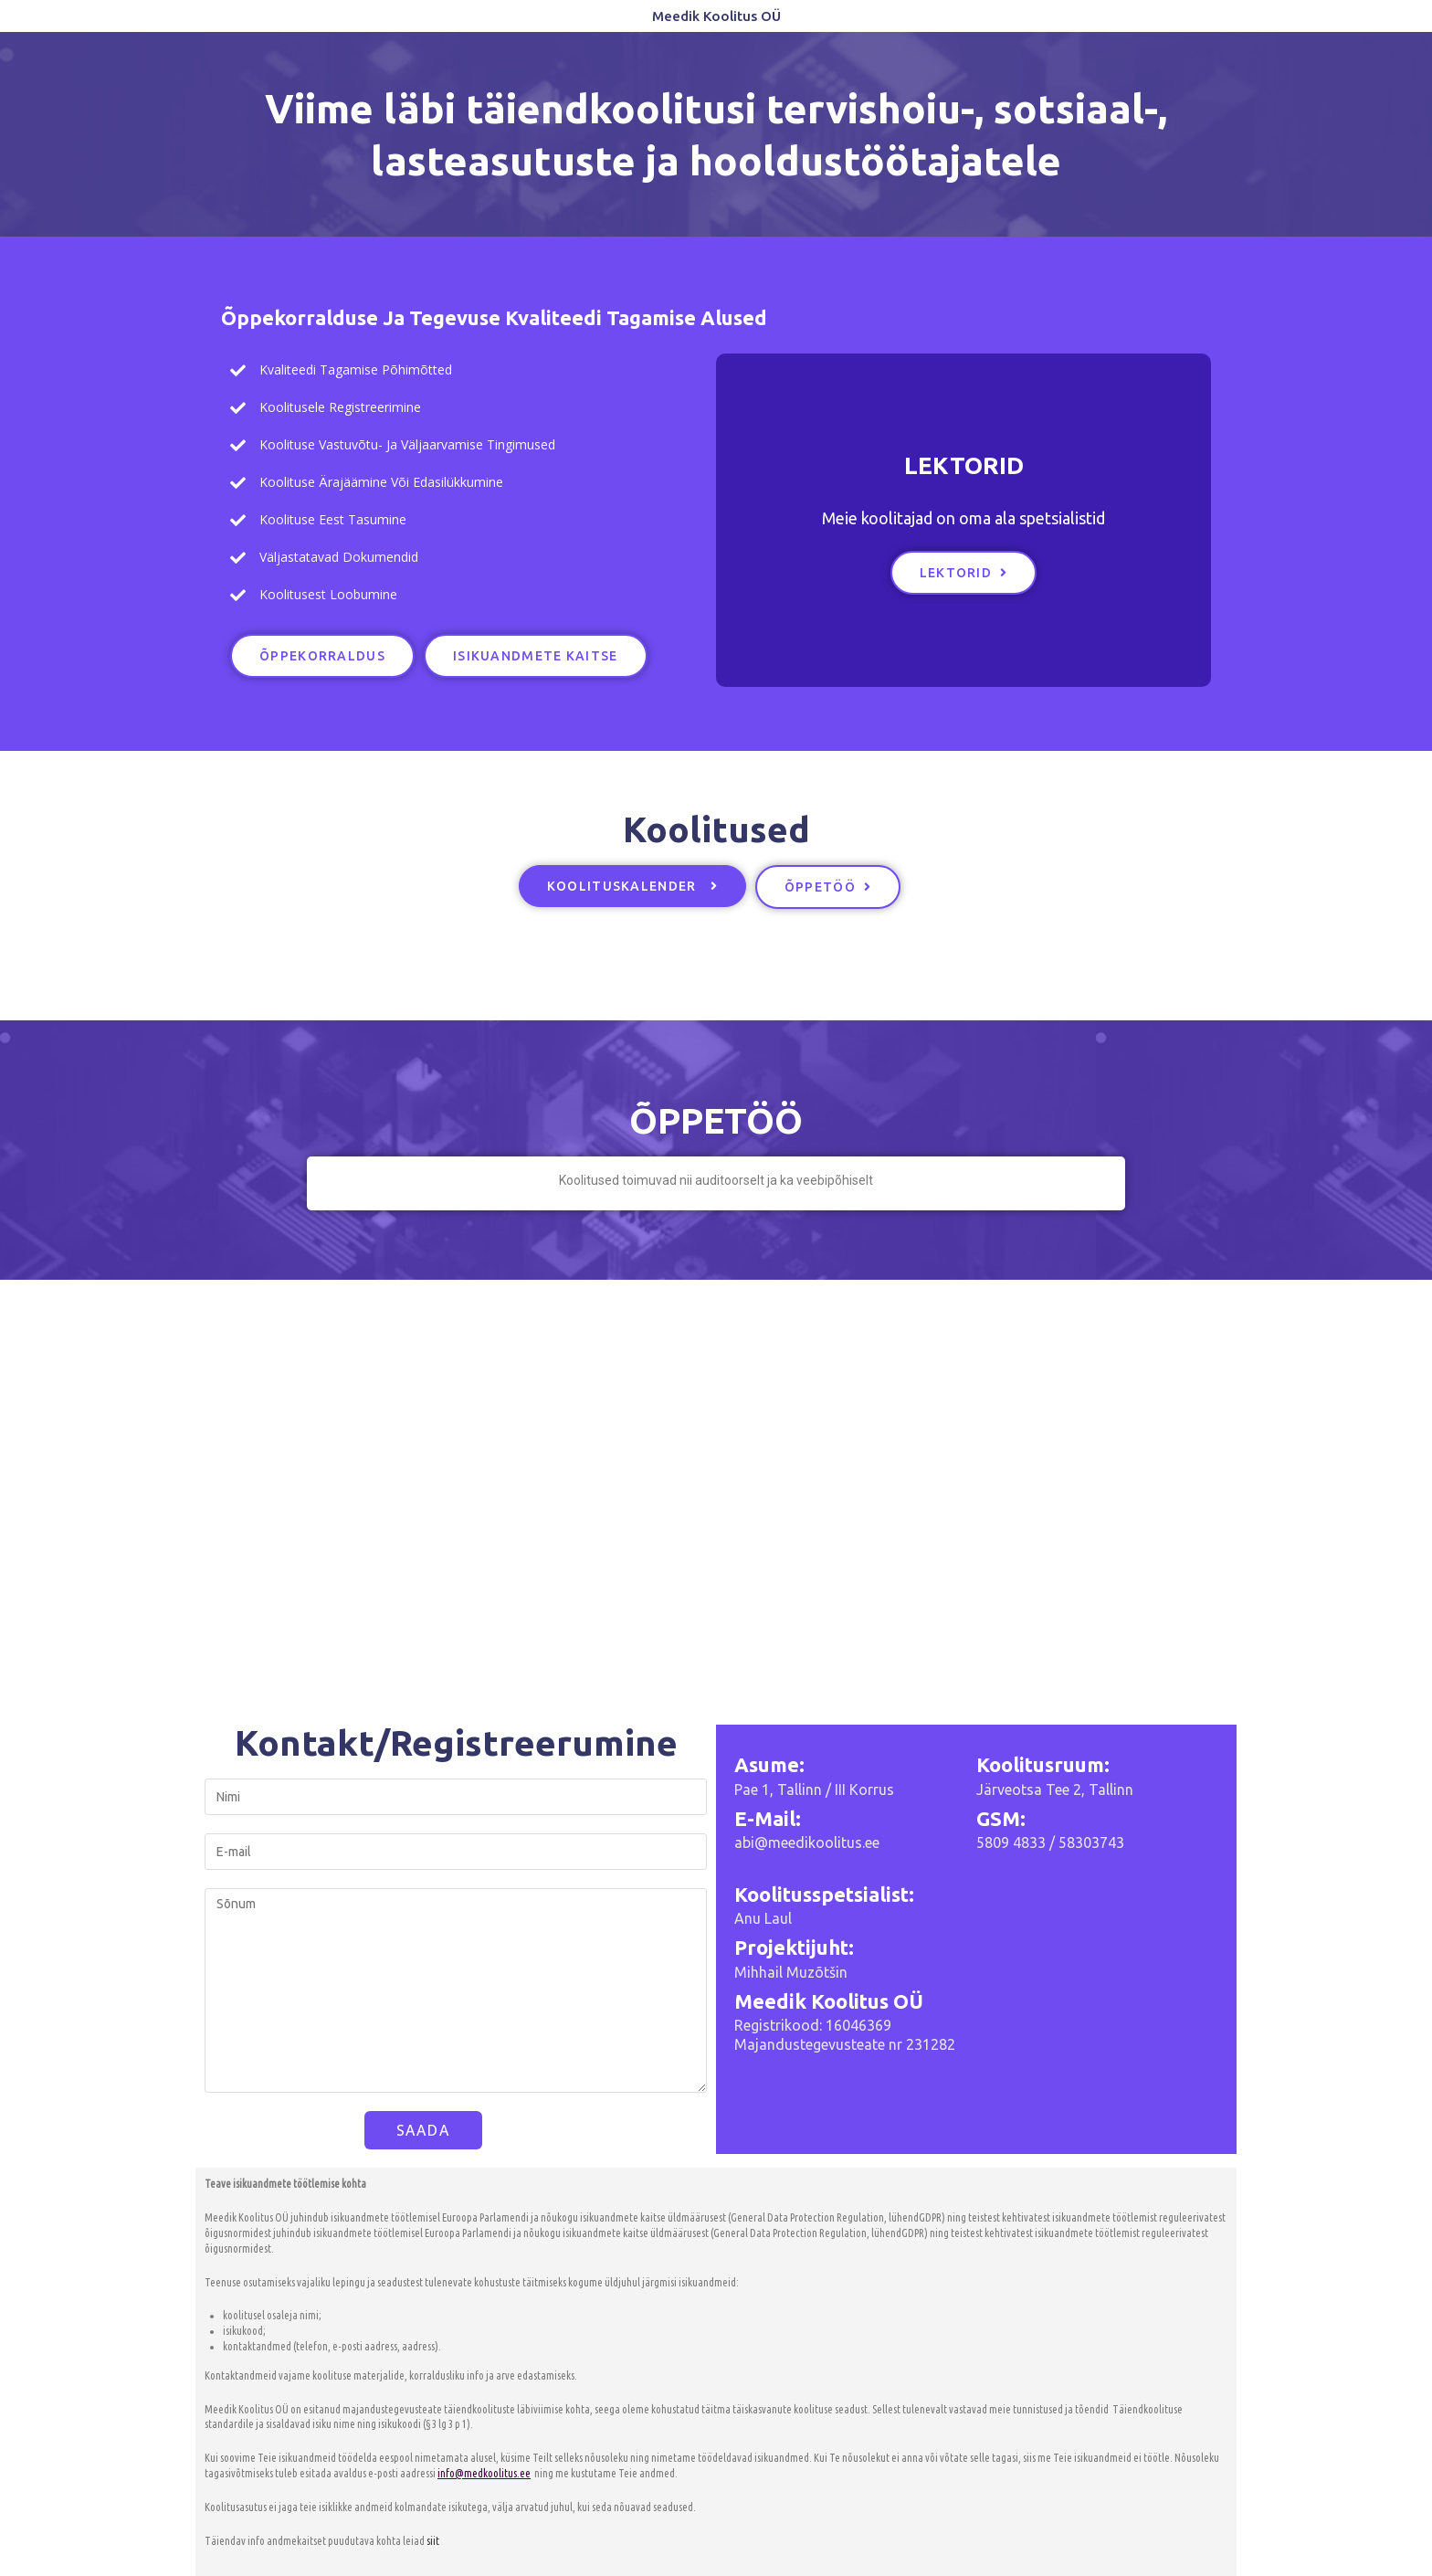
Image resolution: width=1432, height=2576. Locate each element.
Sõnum (456, 1990)
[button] (322, 656)
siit (432, 2541)
